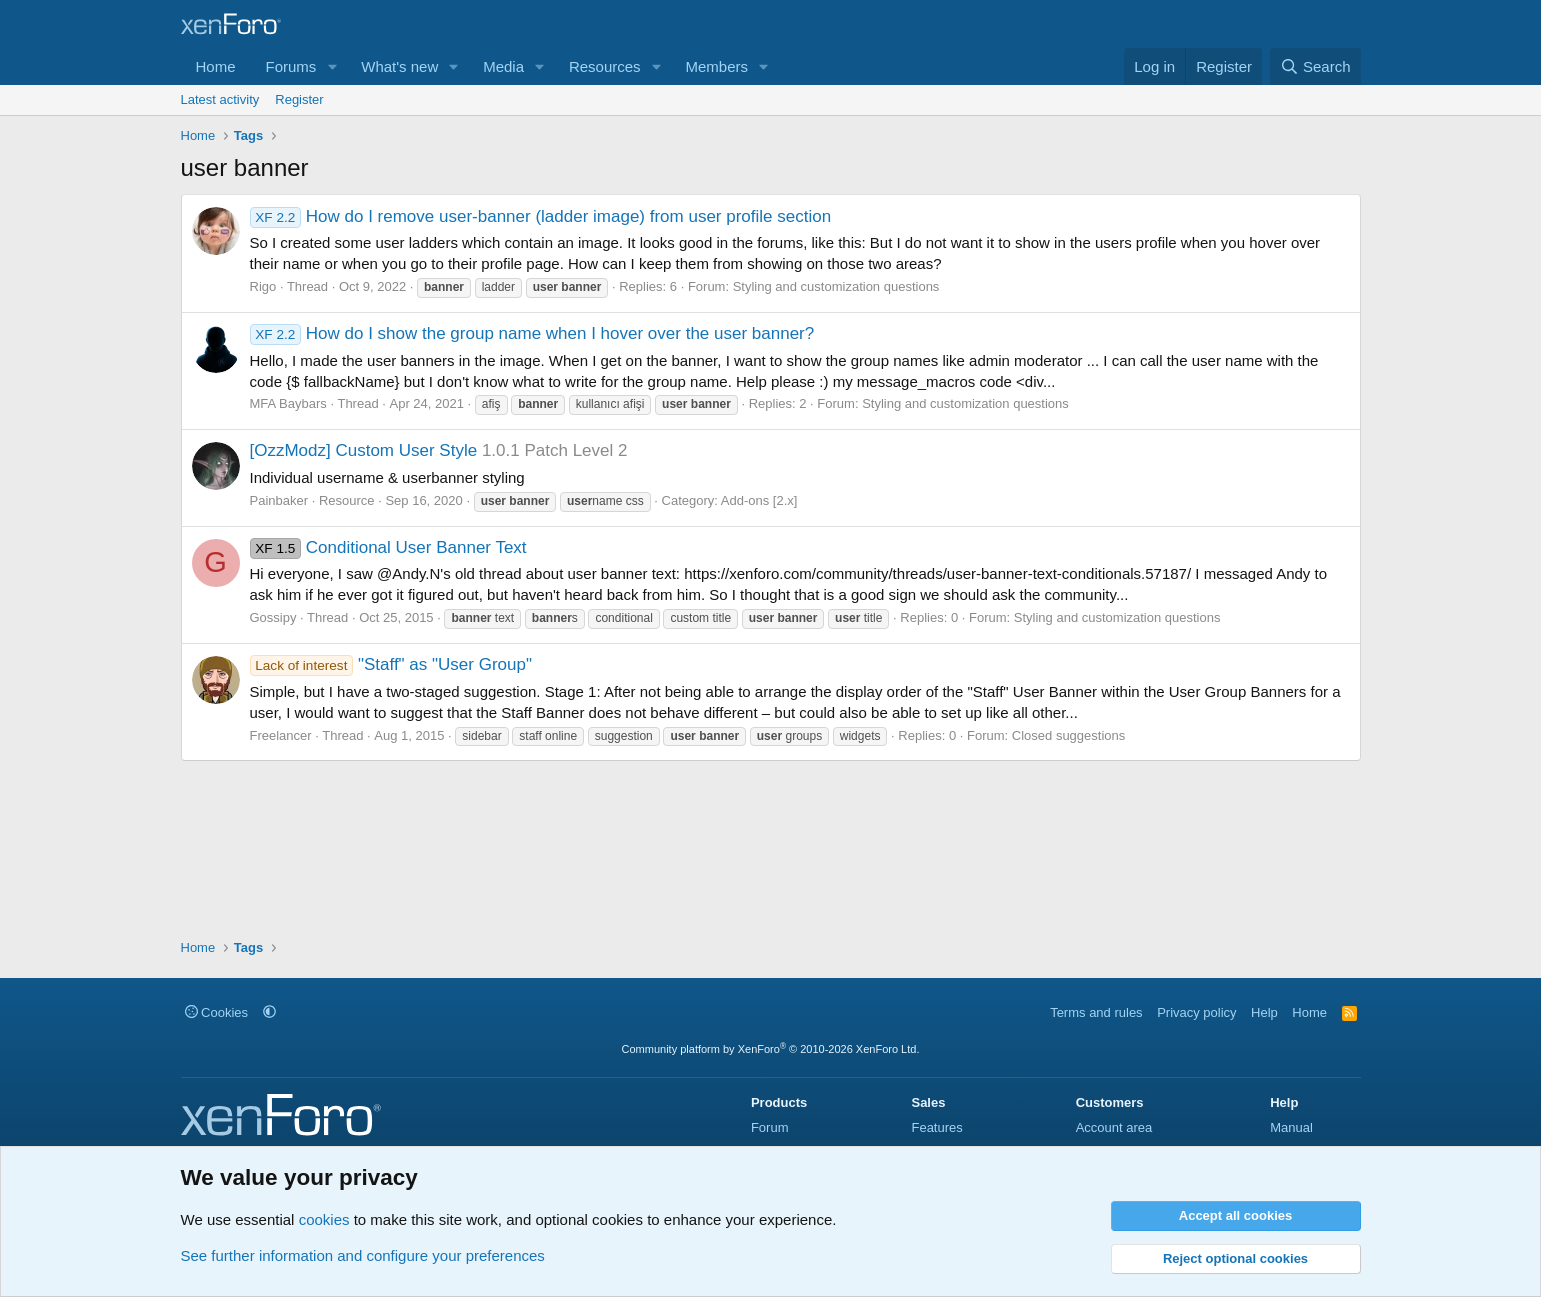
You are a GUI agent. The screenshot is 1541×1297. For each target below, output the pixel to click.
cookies (324, 1219)
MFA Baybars (288, 403)
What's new (399, 66)
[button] (332, 66)
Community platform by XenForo (771, 1049)
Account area (1114, 1127)
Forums (291, 66)
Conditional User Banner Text (388, 547)
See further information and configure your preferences (363, 1255)
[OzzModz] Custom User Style (364, 450)
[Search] (1315, 66)
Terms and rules (1096, 1012)
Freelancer (281, 735)
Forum (770, 1127)
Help (1264, 1012)
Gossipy (273, 617)
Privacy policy (1196, 1012)
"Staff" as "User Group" (391, 664)
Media (503, 66)
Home (216, 66)
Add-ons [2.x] (759, 500)
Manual (1291, 1127)
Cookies (217, 1012)
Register (299, 99)
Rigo (263, 286)
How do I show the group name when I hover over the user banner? (532, 333)
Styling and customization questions (836, 286)
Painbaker (279, 500)
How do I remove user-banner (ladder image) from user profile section (541, 216)
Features (936, 1127)
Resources (605, 66)
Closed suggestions (1068, 735)
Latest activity (220, 99)
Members (716, 66)
